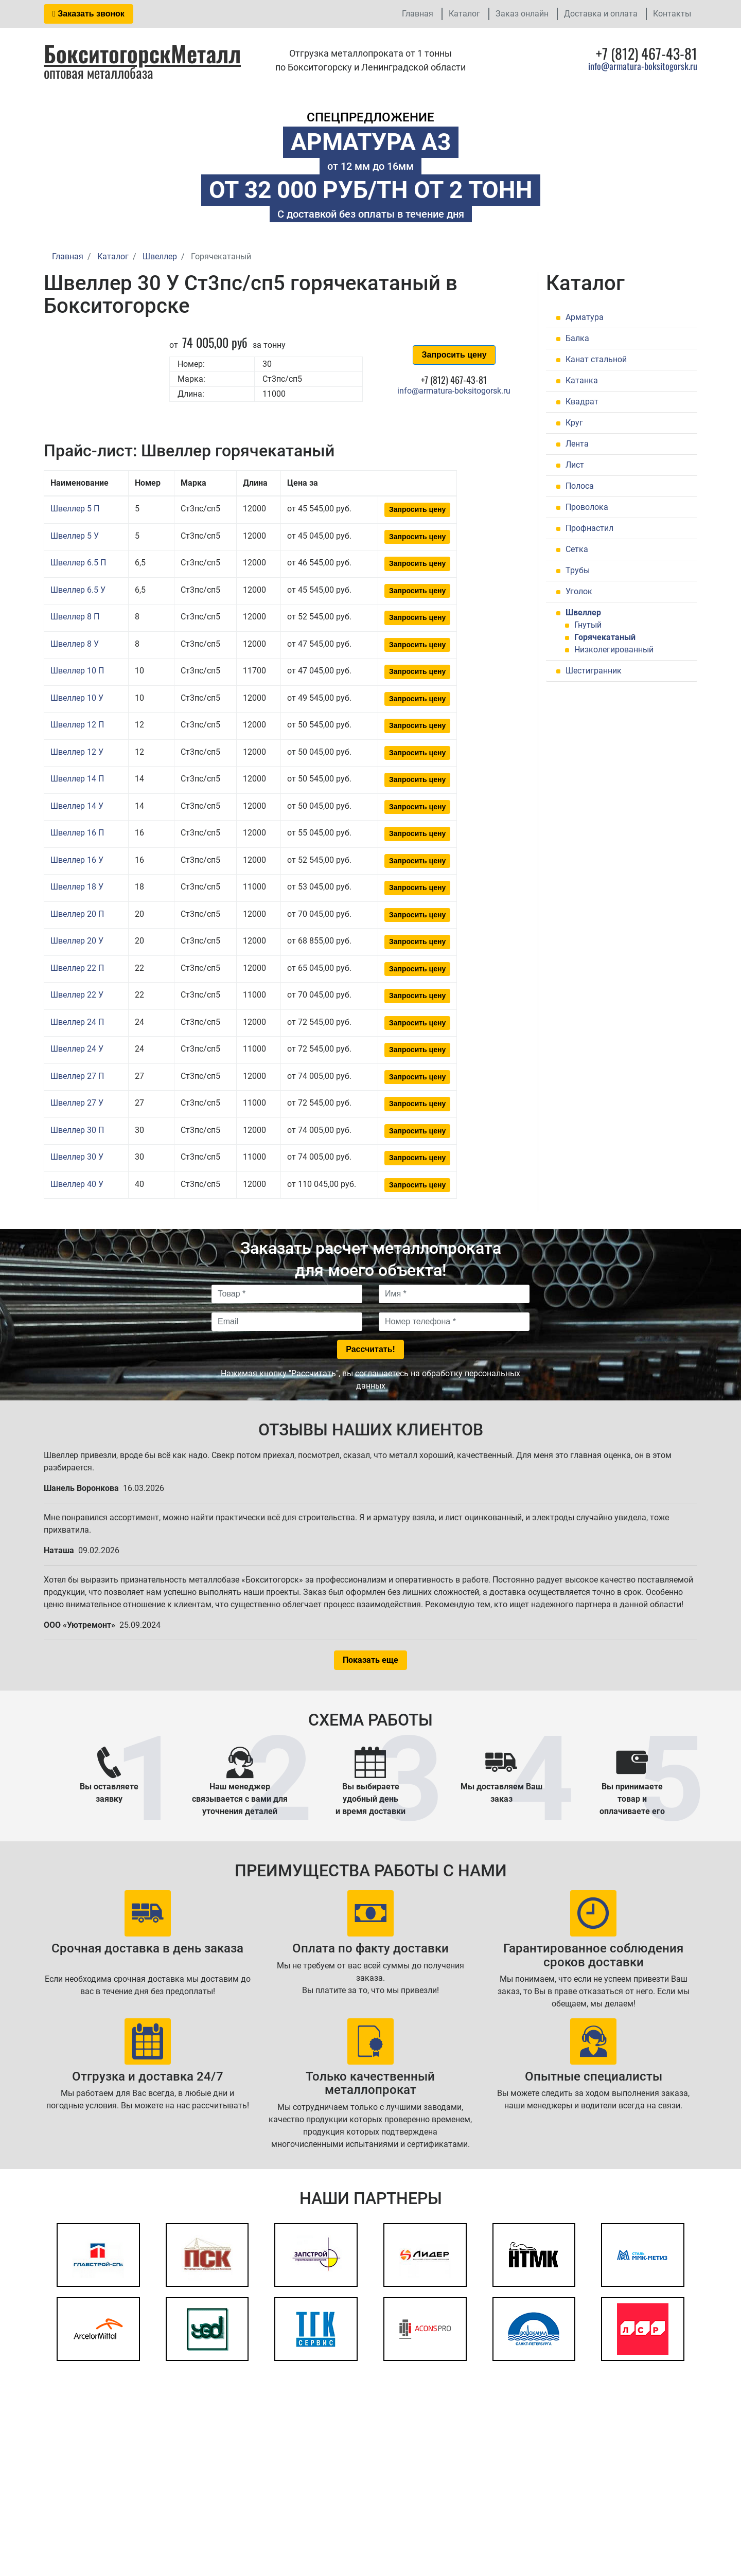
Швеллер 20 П (77, 914)
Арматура (585, 317)
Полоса (580, 486)
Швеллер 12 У (76, 752)
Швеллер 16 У (76, 860)
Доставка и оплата (601, 14)
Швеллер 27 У (76, 1103)
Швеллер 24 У (76, 1049)
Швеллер (583, 612)
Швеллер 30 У (76, 1157)
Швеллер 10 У (76, 698)
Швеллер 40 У (76, 1184)
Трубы (578, 570)
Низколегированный (614, 649)
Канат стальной (596, 359)
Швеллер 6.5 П (78, 562)
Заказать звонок (88, 13)
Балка (577, 338)
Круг (574, 423)
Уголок (579, 591)
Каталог (464, 14)
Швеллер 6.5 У (77, 590)
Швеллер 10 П (77, 671)
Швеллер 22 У (76, 995)
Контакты (672, 14)
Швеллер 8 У (74, 644)
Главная (417, 14)
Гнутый (588, 625)
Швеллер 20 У (76, 941)
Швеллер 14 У (76, 806)
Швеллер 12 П (77, 725)
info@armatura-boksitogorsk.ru (642, 66)
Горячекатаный (605, 637)
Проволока (587, 507)
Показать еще (370, 1660)
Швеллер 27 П (77, 1076)
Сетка (577, 549)
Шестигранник (594, 671)
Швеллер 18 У (76, 887)
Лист (575, 465)
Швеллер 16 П (77, 833)
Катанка (582, 380)
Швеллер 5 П (74, 508)
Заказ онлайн (522, 14)
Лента (577, 444)
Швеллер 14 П (77, 779)
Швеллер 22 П (77, 968)
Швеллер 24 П (77, 1022)
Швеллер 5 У (74, 536)
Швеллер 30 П (77, 1130)
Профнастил (589, 528)
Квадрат (582, 401)
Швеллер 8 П (74, 616)
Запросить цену (453, 354)
